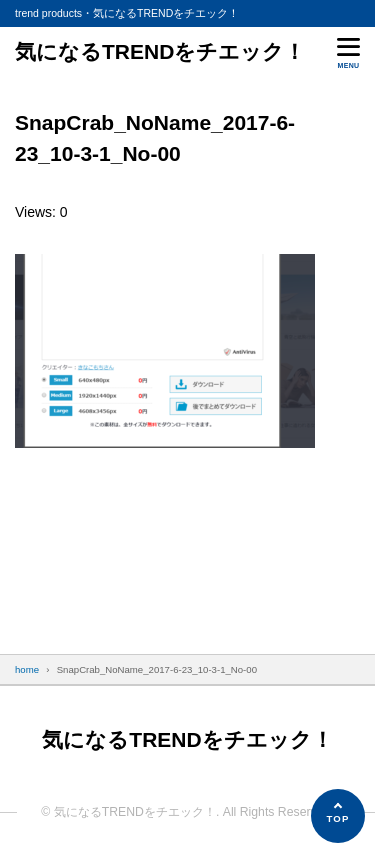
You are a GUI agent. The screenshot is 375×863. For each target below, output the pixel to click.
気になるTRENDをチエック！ (160, 51)
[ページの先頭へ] (338, 816)
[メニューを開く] (348, 52)
